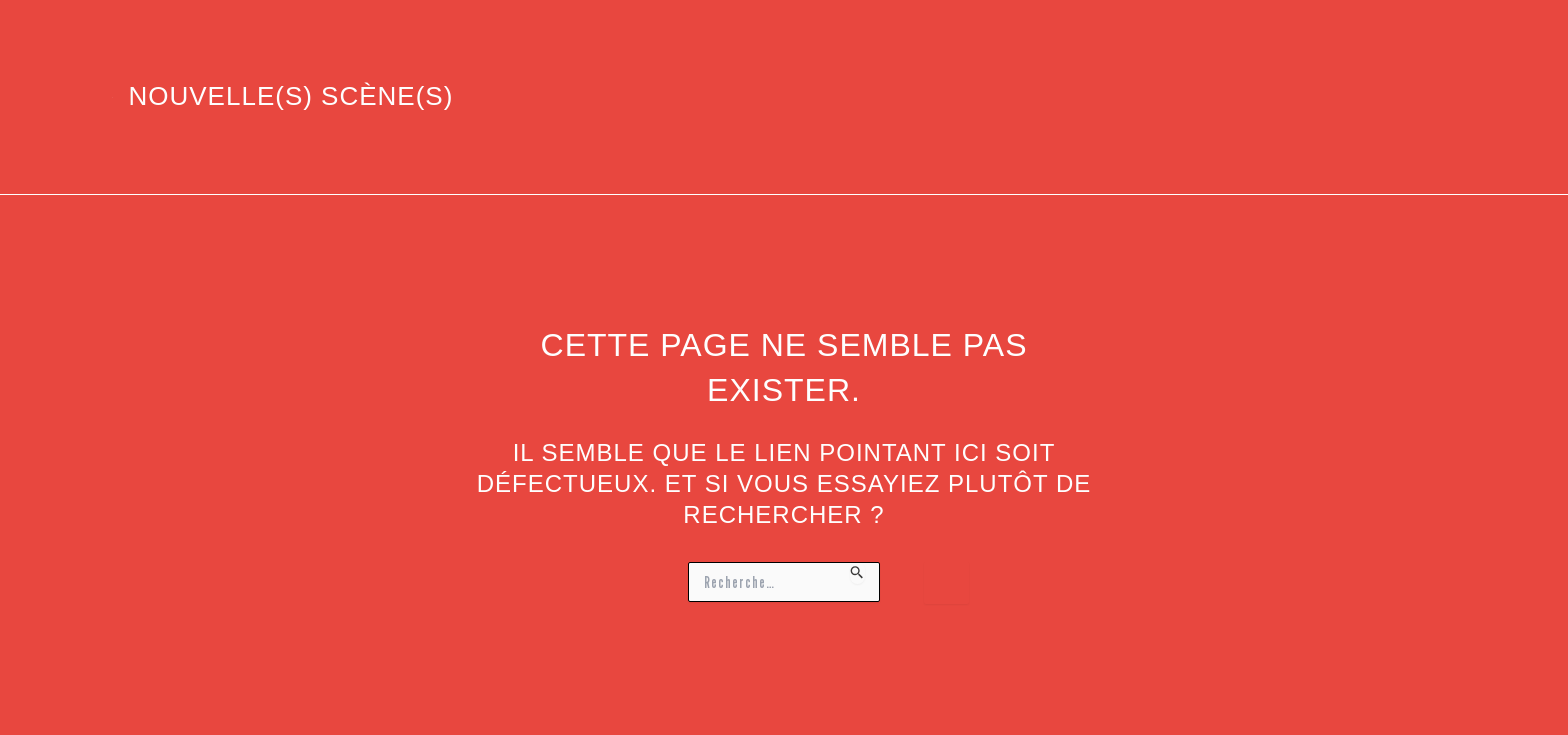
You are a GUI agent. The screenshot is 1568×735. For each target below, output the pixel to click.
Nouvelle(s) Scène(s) (291, 96)
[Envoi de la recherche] (857, 573)
